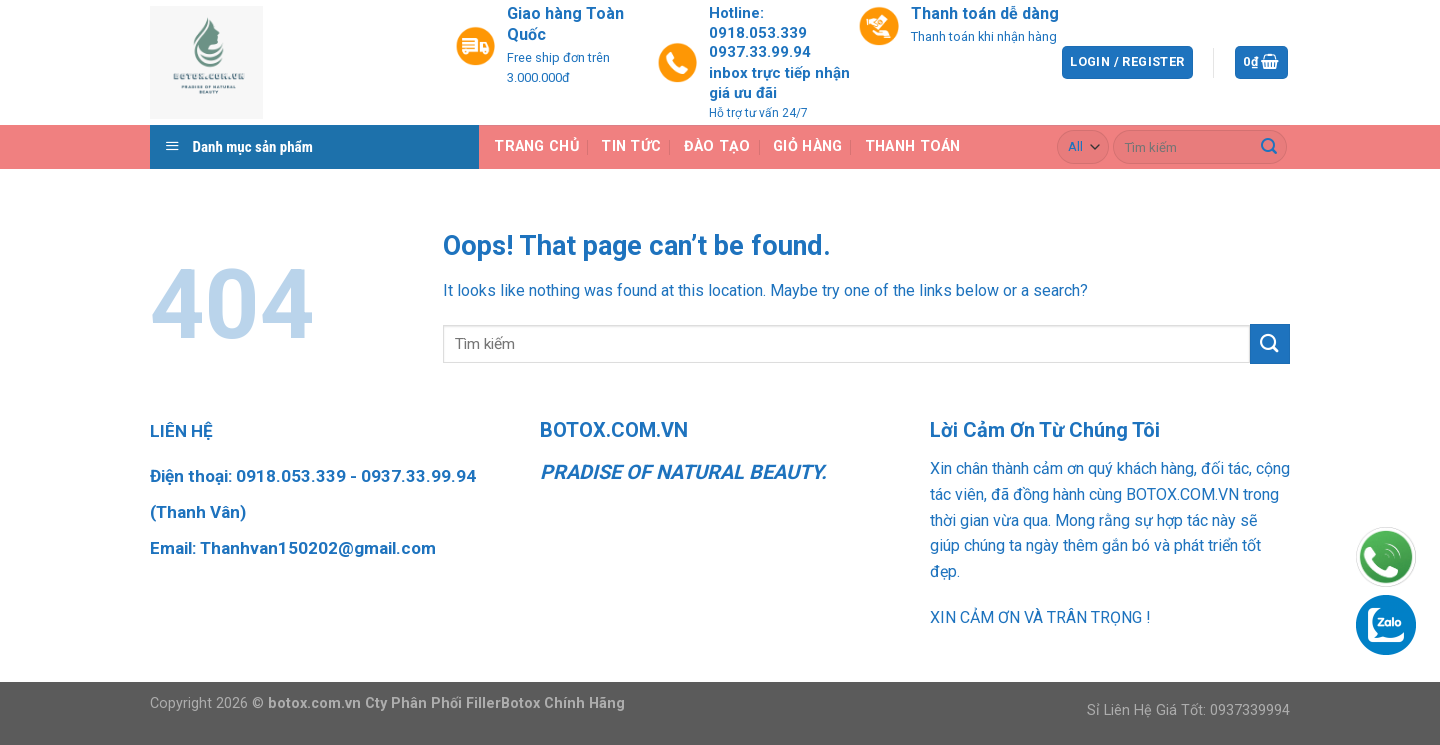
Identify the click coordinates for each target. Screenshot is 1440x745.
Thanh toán (913, 146)
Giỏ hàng (807, 146)
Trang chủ (536, 146)
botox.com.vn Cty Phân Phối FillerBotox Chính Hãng (446, 703)
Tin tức (631, 146)
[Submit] (1269, 147)
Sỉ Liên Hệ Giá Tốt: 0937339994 (1188, 710)
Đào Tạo (717, 146)
